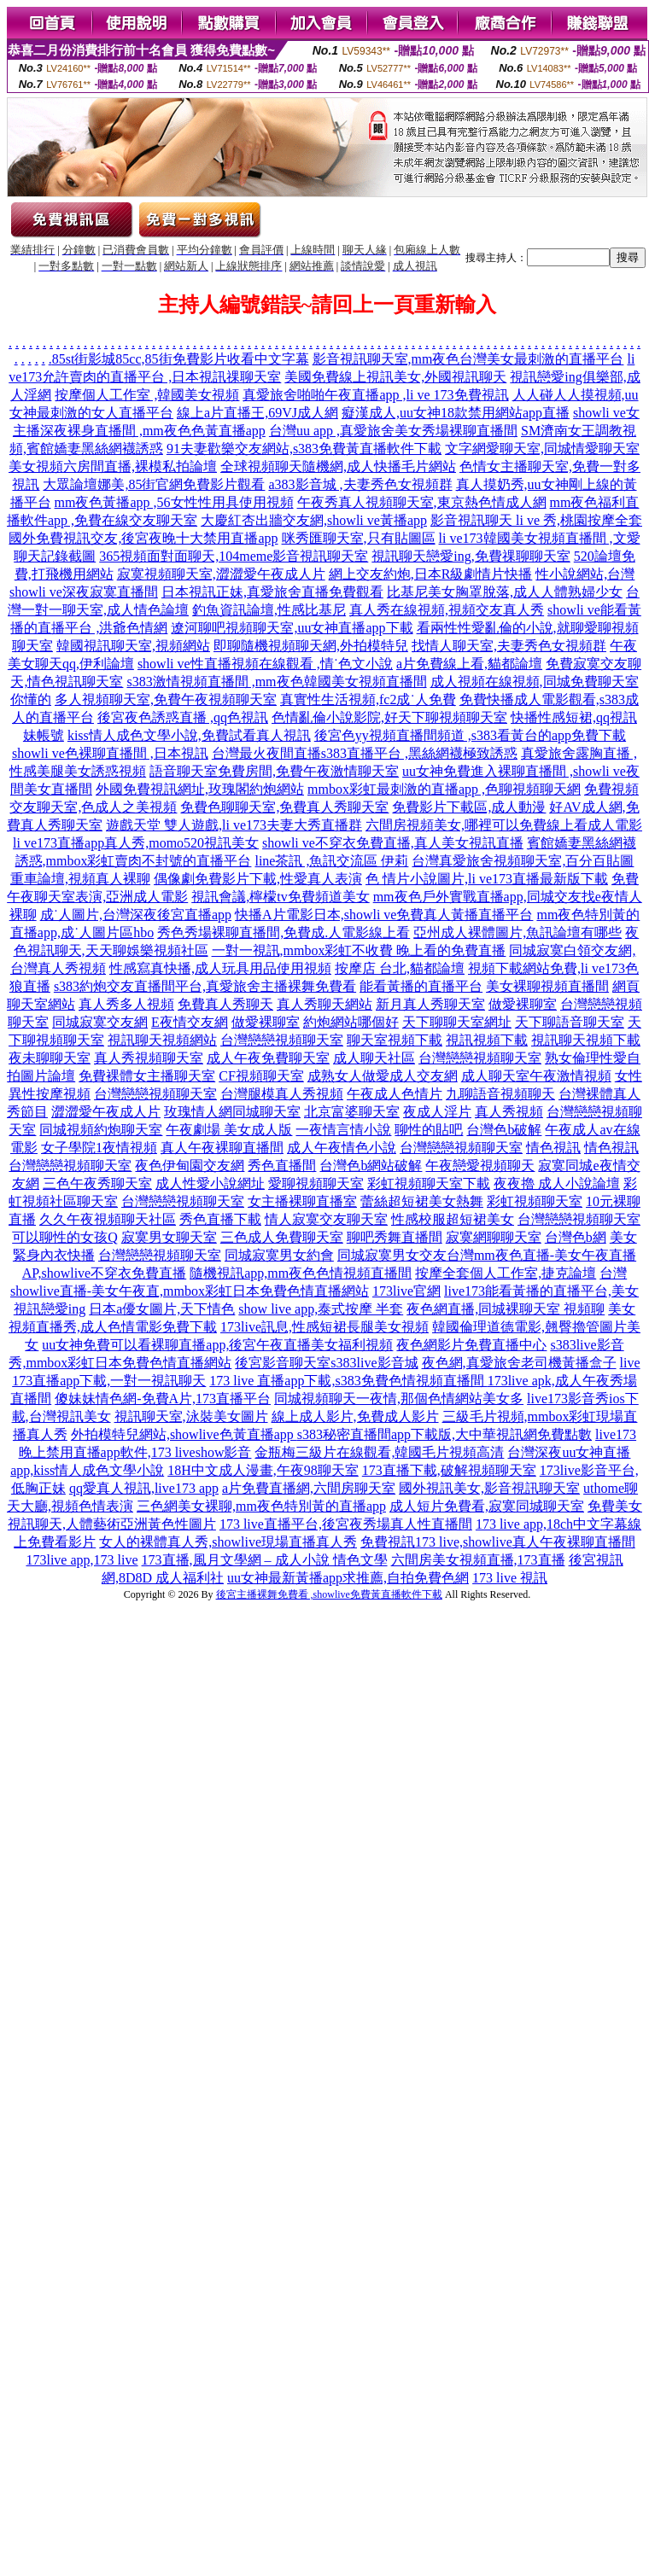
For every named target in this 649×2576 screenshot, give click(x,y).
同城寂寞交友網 (100, 1022)
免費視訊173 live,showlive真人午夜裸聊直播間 (497, 1542)
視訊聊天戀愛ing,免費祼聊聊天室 (470, 556)
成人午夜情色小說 (341, 1147)
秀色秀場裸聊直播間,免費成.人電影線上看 (283, 932)
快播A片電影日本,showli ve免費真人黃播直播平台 (384, 914)
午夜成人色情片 (394, 1094)
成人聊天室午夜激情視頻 (536, 1076)
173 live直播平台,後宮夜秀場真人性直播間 (345, 1524)
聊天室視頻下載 (394, 1040)
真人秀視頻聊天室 (148, 1058)
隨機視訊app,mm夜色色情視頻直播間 (301, 1273)
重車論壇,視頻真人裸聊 (80, 878)
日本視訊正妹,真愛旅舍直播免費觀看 (272, 592)
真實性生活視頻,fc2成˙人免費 (368, 699)
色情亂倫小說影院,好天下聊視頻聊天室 (389, 717)
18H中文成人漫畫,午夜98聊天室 (263, 1470)
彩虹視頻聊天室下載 (428, 1183)
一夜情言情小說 (343, 1129)
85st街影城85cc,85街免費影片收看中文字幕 (180, 359)
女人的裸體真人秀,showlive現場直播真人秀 (228, 1542)
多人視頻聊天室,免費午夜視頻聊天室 (166, 699)
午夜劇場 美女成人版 (229, 1129)
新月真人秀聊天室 (430, 1004)
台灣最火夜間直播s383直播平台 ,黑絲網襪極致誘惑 (364, 753)
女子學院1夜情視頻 (99, 1147)
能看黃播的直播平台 (421, 986)
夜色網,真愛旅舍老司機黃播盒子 (519, 1362)
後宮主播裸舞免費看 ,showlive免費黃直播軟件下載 (329, 1594)
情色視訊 (553, 1147)
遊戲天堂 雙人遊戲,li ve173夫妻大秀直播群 (234, 825)
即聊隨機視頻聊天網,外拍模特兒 (310, 645)
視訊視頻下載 (487, 1040)
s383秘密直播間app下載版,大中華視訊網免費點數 (444, 1434)
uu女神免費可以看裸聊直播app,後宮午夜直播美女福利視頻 (217, 1345)
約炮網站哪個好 (351, 1022)
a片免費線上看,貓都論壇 (469, 663)
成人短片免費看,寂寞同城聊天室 (486, 1506)
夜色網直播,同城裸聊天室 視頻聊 (505, 1309)
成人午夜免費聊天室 (268, 1058)
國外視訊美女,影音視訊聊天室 (489, 1488)
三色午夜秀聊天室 (97, 1183)
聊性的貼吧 (429, 1129)
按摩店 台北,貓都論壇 (400, 968)
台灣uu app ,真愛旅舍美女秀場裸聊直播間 (393, 430)
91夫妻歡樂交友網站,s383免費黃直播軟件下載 (304, 448)
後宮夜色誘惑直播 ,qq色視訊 (182, 717)
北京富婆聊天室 (352, 1111)
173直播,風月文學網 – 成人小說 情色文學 (265, 1560)
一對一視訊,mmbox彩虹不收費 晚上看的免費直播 (359, 950)
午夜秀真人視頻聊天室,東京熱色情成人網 (422, 502)
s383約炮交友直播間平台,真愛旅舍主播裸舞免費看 (205, 986)
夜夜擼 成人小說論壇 (557, 1183)
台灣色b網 (575, 1237)
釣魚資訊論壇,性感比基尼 (269, 610)
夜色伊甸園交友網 (189, 1165)
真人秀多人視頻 (126, 1004)
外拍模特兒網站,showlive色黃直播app (184, 1434)
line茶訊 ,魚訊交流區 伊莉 (331, 861)
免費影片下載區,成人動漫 (469, 807)
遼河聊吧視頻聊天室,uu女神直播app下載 (291, 628)
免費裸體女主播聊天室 (147, 1076)
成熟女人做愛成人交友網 (382, 1076)
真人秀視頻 (509, 1111)
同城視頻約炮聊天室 (100, 1129)
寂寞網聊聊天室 (493, 1237)
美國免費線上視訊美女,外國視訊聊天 (395, 377)
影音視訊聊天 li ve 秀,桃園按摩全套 (536, 520)
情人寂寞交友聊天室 (326, 1219)
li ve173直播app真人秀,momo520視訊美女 (136, 843)
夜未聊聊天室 (50, 1058)
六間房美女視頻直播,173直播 (478, 1560)
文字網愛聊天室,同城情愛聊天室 (542, 448)
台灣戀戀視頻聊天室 (281, 1040)
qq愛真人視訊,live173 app (144, 1488)
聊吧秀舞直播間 (394, 1237)
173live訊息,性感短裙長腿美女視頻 (324, 1327)
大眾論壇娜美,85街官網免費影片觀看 (154, 484)
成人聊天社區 (374, 1058)
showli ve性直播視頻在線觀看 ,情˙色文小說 (265, 663)
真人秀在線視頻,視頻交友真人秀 (446, 610)
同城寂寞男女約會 (279, 1255)
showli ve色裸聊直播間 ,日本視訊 (110, 753)
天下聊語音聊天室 (569, 1022)
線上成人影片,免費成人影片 (355, 1416)
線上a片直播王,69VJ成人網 (257, 412)
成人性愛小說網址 (210, 1183)
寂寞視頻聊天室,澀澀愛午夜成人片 (221, 574)
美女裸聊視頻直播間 (547, 986)
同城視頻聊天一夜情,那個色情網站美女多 (398, 1398)
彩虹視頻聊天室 (534, 1201)
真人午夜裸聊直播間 (222, 1147)
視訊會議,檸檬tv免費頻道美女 (280, 896)
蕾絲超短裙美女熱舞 (421, 1201)
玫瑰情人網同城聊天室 (232, 1111)
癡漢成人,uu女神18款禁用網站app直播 (456, 412)
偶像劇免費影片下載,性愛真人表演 (258, 878)
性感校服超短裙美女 (452, 1219)
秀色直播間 (282, 1165)
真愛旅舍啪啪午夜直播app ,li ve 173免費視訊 (375, 395)
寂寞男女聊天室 (169, 1237)
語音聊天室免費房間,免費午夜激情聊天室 (274, 771)
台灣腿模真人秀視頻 (281, 1094)
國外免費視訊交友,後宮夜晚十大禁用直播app (143, 538)
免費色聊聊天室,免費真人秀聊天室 (284, 807)
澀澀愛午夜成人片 (106, 1111)
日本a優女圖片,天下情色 (162, 1309)
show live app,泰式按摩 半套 (320, 1309)
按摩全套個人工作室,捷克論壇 (505, 1273)
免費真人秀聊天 (225, 1004)
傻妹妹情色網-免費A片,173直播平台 (163, 1398)
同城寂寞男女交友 (392, 1255)
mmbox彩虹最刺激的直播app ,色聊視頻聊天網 (444, 789)
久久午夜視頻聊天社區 (107, 1219)
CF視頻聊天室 (261, 1076)
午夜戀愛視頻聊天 (480, 1165)
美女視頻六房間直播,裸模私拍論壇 (113, 466)
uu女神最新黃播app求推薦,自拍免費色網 (348, 1578)
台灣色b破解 (503, 1129)
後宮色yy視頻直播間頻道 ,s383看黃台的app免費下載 (470, 735)
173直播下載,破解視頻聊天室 (449, 1470)
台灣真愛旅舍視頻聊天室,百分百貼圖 (523, 861)
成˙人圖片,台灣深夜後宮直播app (135, 914)
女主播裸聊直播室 (302, 1201)
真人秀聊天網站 (324, 1004)
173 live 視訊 (509, 1578)
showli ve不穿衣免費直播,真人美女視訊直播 (392, 843)
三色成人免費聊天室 (281, 1237)
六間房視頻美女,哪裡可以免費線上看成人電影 (503, 825)
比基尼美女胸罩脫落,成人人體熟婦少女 (505, 592)
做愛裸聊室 (522, 1004)
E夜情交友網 (189, 1022)
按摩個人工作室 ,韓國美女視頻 (147, 395)
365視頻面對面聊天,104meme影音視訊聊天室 (233, 556)
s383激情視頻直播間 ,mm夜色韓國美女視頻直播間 (276, 681)
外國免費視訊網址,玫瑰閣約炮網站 (200, 789)
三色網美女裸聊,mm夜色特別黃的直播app (261, 1506)
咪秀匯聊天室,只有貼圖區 (359, 538)
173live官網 (406, 1291)
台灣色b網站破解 (370, 1165)
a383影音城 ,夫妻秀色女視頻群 (360, 484)
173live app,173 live (81, 1560)
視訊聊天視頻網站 (162, 1040)
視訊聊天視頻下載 (585, 1040)
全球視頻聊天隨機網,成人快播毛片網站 (338, 466)
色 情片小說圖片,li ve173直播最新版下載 (486, 878)
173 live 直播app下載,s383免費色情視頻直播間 (348, 1380)
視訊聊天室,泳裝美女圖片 (191, 1416)
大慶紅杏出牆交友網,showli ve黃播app (314, 520)
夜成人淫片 (437, 1111)
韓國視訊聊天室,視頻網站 (133, 645)
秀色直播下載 (220, 1219)
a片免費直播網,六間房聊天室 (308, 1488)
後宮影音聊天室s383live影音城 (326, 1362)
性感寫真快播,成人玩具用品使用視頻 (220, 968)
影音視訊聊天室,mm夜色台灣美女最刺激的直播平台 (468, 359)
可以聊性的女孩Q (65, 1237)
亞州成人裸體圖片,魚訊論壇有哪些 (517, 932)
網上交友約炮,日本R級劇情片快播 (431, 574)
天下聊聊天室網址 (457, 1022)
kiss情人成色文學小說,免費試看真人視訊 (189, 735)
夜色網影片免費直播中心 (471, 1345)
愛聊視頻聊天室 (316, 1183)
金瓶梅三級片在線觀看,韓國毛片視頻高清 (379, 1452)
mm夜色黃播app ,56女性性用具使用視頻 (174, 502)
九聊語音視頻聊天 (500, 1094)
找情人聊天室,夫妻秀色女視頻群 (509, 645)
